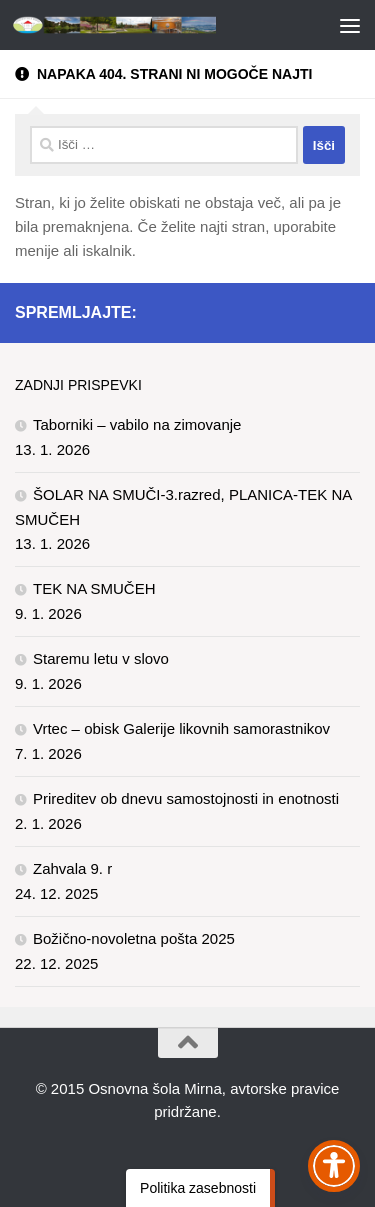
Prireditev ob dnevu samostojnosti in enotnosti (186, 798)
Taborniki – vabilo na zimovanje (137, 424)
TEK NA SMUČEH (94, 588)
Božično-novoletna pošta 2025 (134, 938)
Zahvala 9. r (72, 868)
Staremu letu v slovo (101, 658)
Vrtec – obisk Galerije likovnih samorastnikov (181, 728)
